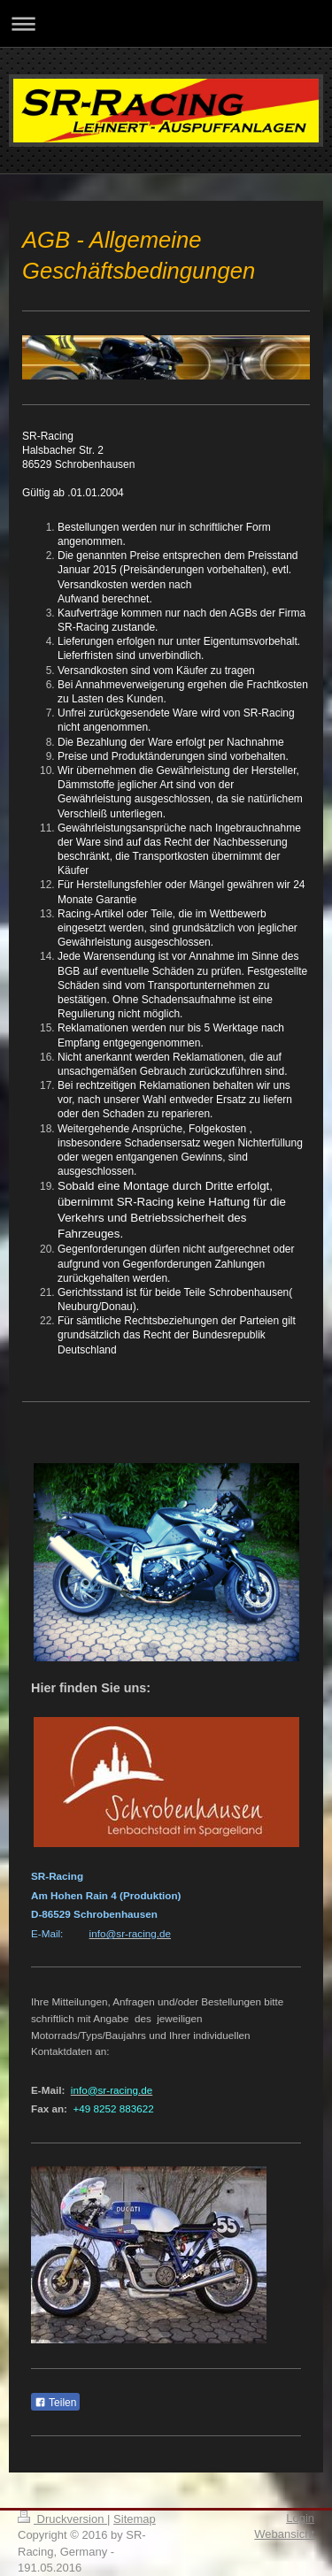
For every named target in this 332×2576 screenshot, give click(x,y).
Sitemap (134, 2519)
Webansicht (284, 2534)
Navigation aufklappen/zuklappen (166, 23)
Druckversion (62, 2519)
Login (300, 2518)
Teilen (55, 2402)
